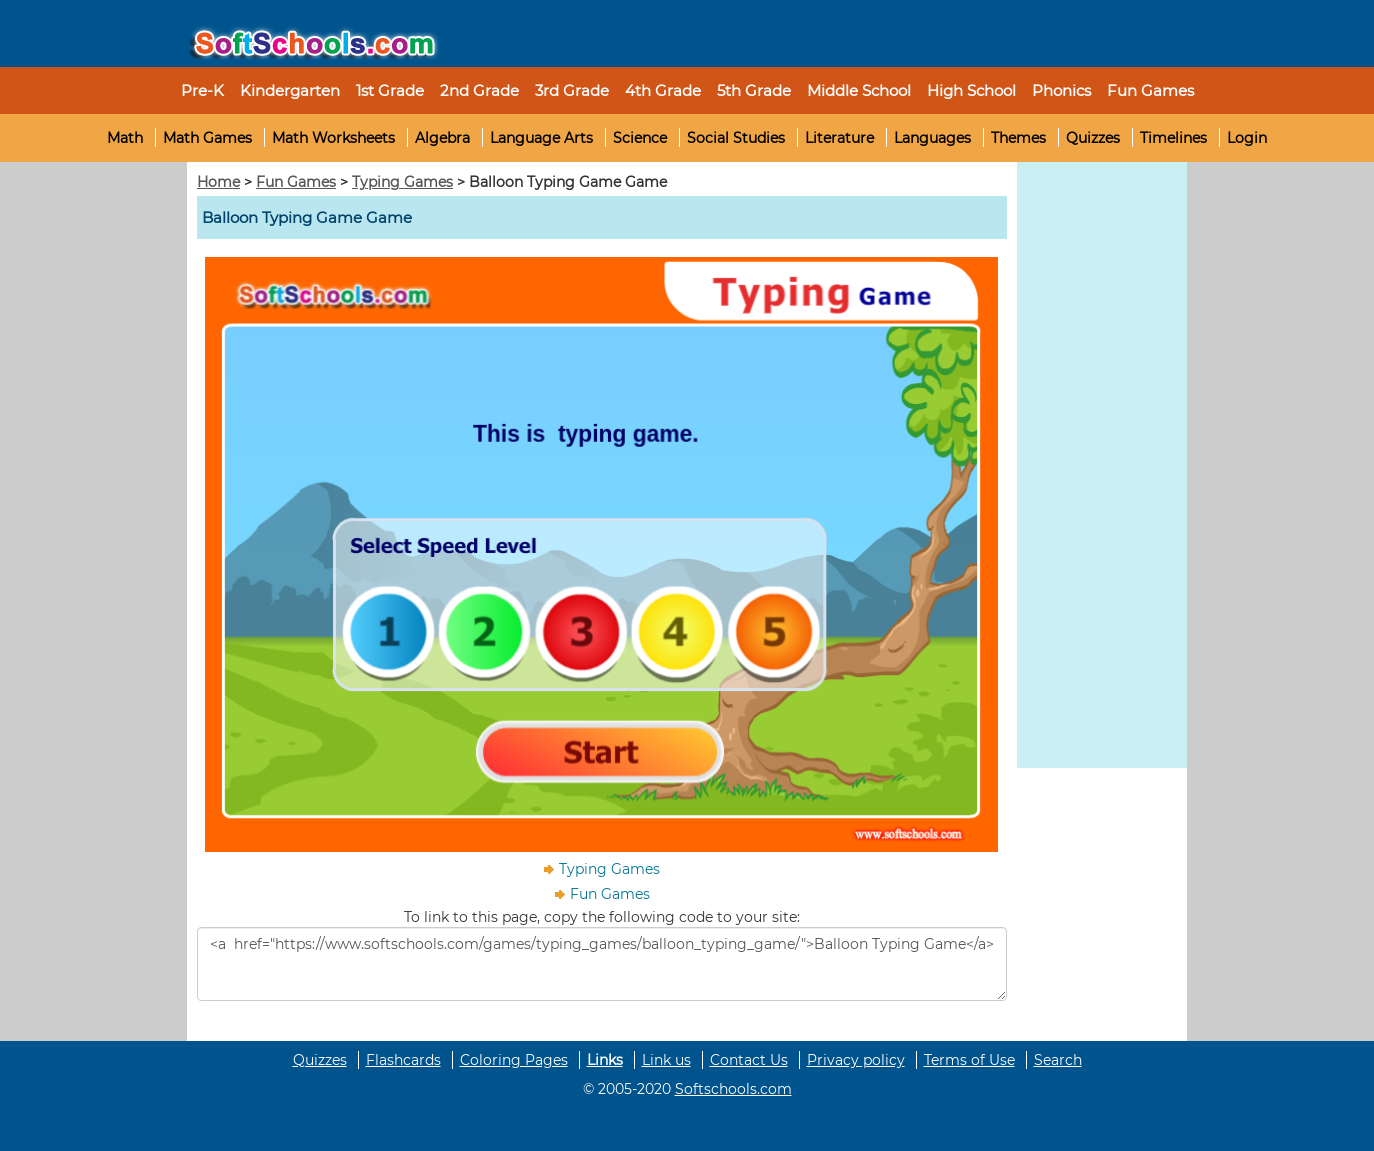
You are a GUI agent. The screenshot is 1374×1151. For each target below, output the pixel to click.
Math (125, 138)
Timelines (1173, 138)
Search (1058, 1060)
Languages (932, 138)
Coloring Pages (514, 1060)
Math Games (207, 138)
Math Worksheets (333, 138)
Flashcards (403, 1060)
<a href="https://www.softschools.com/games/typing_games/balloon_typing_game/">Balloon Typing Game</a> (602, 964)
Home (218, 182)
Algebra (442, 138)
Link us (666, 1060)
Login (1247, 138)
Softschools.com (733, 1089)
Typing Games (402, 182)
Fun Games (1150, 90)
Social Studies (736, 138)
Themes (1018, 138)
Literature (839, 138)
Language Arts (541, 138)
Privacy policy (856, 1060)
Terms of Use (969, 1060)
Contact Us (749, 1060)
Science (640, 138)
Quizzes (1093, 138)
